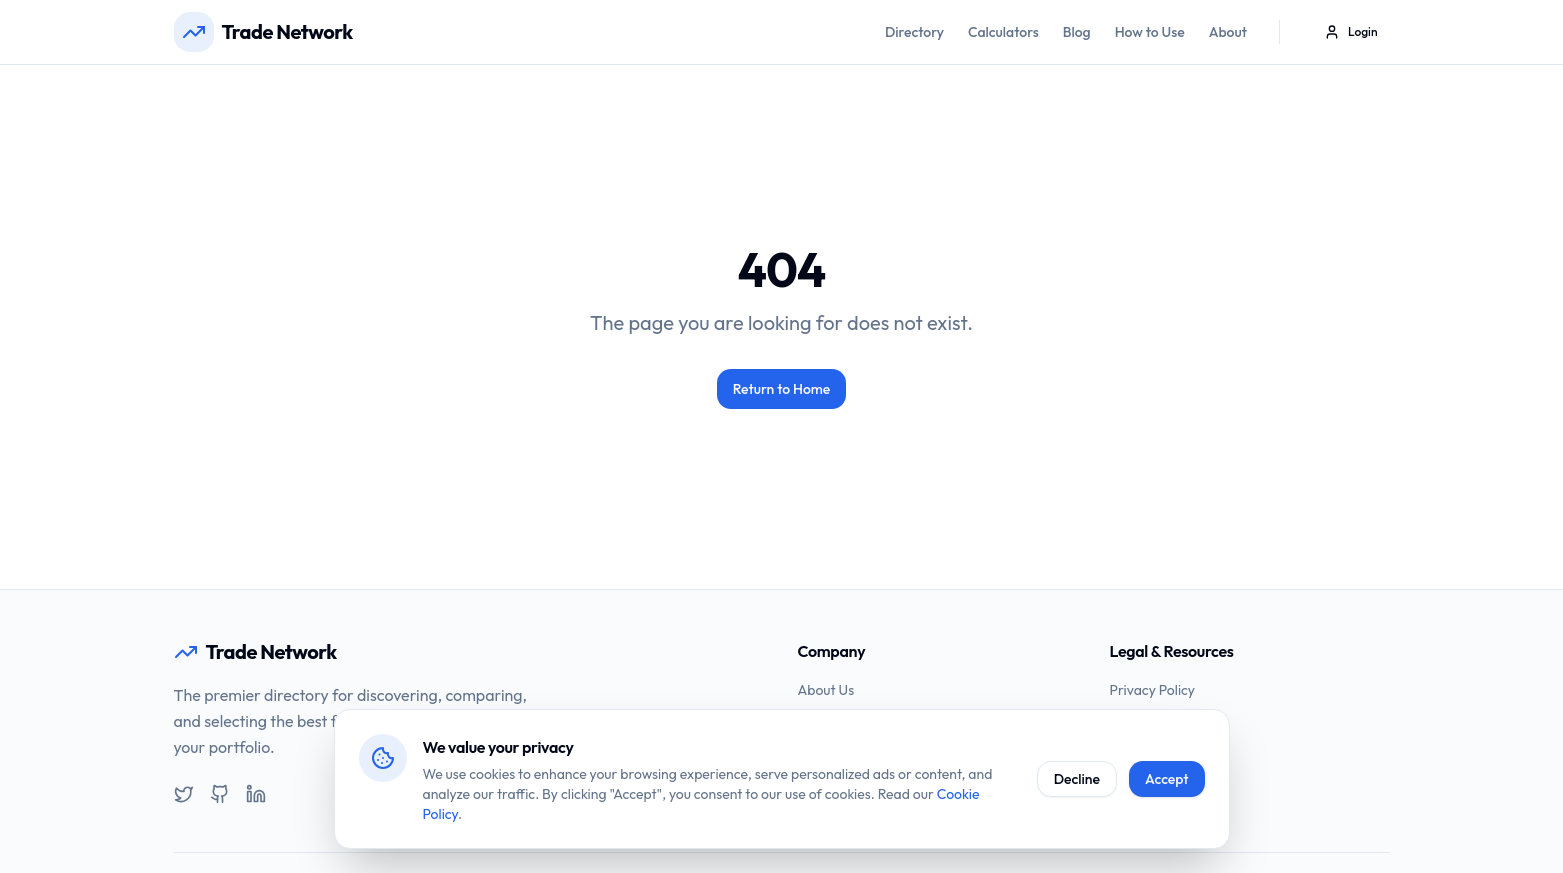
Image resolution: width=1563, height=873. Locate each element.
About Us (826, 690)
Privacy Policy (1153, 690)
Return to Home (782, 389)
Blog (1077, 32)
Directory (914, 32)
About (1228, 32)
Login (1350, 32)
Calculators (1003, 32)
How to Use (1150, 32)
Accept (1166, 779)
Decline (1077, 779)
